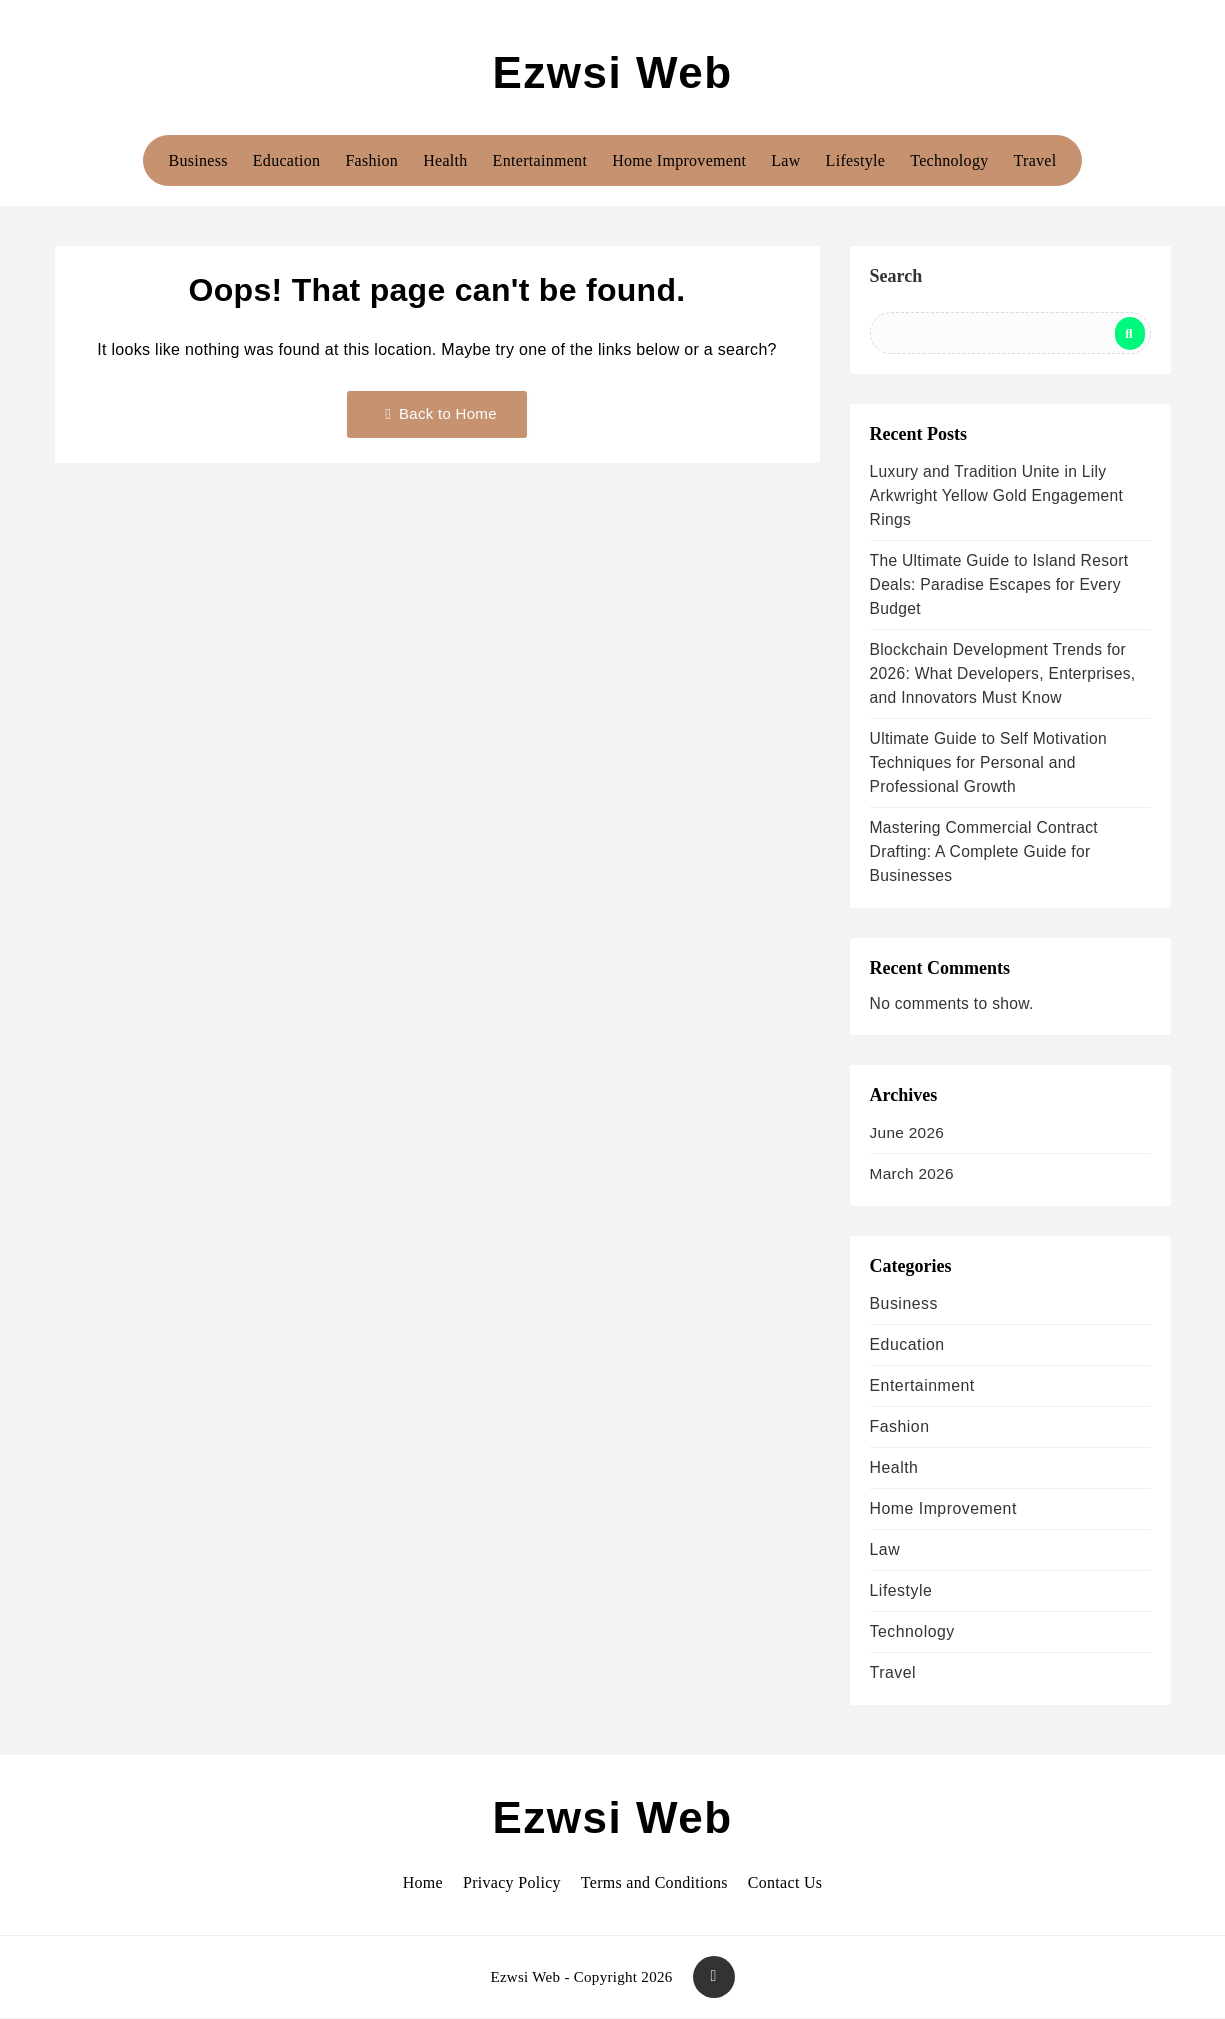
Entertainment (540, 160)
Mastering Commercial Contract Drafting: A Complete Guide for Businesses (984, 851)
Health (445, 160)
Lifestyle (856, 160)
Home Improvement (679, 160)
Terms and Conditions (654, 1882)
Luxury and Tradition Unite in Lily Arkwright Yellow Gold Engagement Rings (997, 495)
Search (896, 276)
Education (287, 160)
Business (197, 160)
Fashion (371, 160)
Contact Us (785, 1882)
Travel (1035, 160)
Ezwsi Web (612, 72)
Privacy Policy (512, 1882)
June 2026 (907, 1132)
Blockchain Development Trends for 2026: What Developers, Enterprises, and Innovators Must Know (1003, 673)
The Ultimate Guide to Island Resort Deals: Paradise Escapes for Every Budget (999, 584)
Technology (949, 160)
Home (423, 1882)
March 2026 (912, 1173)
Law (785, 160)
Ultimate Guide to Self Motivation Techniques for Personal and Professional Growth (988, 762)
